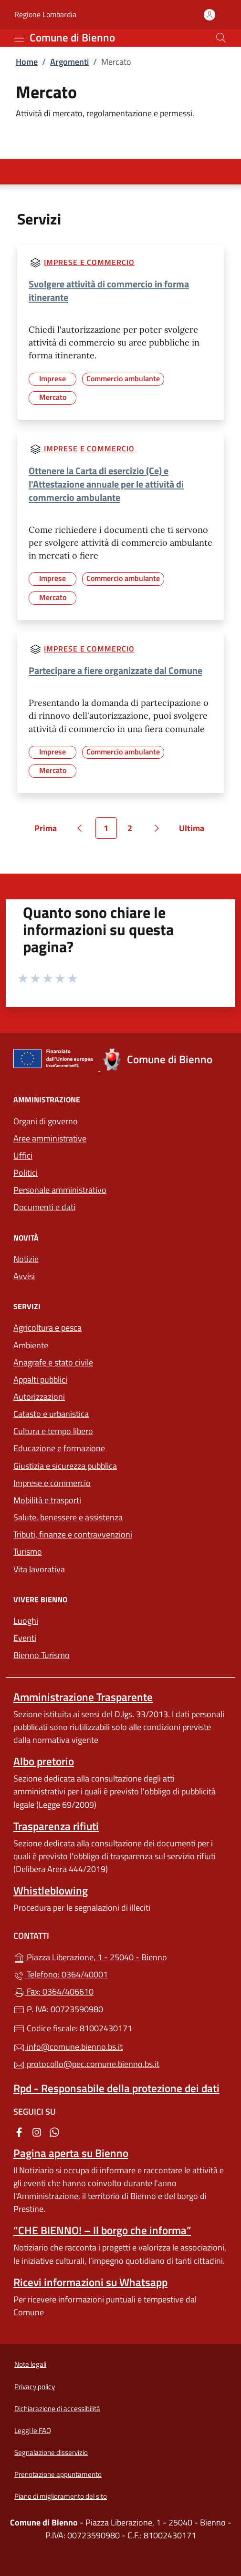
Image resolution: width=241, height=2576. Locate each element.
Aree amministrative (49, 1138)
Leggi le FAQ (32, 2430)
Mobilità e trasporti (47, 1500)
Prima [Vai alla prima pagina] (48, 830)
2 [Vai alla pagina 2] (134, 830)
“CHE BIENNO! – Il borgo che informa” (102, 2230)
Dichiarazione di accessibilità (57, 2408)
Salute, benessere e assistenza (68, 1517)
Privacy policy (34, 2386)
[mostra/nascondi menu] (19, 38)
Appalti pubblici (40, 1379)
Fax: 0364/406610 (53, 1991)
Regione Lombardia (45, 14)
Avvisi (24, 1276)
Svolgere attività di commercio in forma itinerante (109, 290)
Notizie (26, 1258)
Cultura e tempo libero (53, 1431)
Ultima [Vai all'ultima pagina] (195, 830)
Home (27, 61)
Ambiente (30, 1345)
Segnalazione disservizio (51, 2452)
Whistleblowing (50, 1890)
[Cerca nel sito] (221, 37)
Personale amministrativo (59, 1189)
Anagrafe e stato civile (53, 1362)
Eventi (24, 1637)
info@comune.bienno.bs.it (68, 2046)
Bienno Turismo (41, 1655)
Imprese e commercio (89, 262)
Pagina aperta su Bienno (70, 2153)
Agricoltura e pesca (47, 1327)
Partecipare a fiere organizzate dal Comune (115, 670)
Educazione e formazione (59, 1448)
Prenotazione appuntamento (58, 2474)
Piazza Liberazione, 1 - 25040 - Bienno (120, 1956)
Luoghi (25, 1620)
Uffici (22, 1155)
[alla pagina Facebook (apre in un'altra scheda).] (19, 2131)
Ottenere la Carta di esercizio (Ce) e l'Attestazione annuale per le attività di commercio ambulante (106, 484)
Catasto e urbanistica (51, 1413)
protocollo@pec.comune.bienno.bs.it (86, 2063)
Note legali (30, 2364)
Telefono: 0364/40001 (60, 1974)
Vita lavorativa (39, 1569)
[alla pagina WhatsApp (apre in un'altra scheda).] (54, 2131)
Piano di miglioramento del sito (60, 2496)
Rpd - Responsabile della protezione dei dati (116, 2088)
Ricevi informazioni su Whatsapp (90, 2282)
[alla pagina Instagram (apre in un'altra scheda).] (36, 2131)
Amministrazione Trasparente (83, 1697)
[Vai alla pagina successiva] (156, 828)
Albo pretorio (43, 1761)
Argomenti (69, 61)
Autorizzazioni (39, 1396)
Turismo (27, 1551)
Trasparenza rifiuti (56, 1826)
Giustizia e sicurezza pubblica (65, 1465)
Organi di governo (45, 1121)
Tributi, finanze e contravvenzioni (72, 1534)
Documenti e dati (44, 1207)
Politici (25, 1172)
